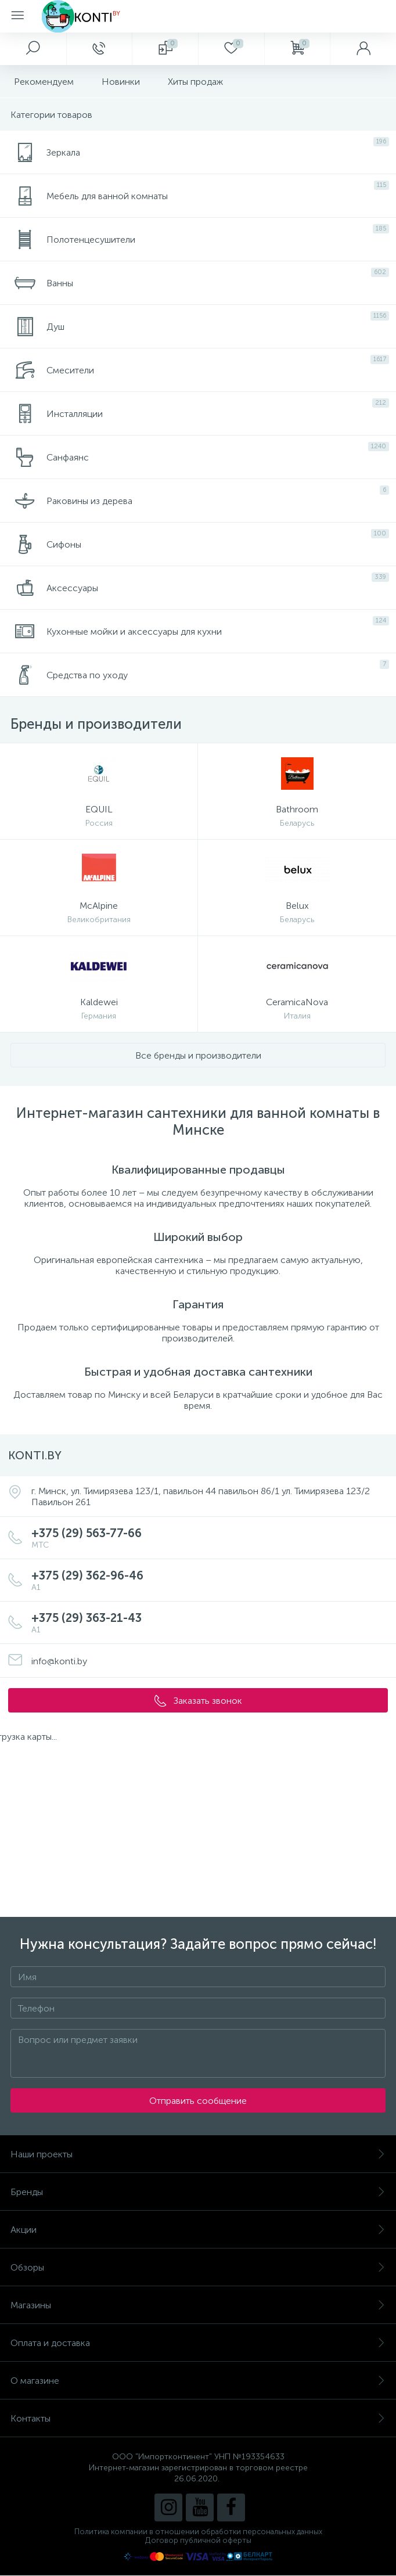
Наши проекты (198, 2154)
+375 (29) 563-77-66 (209, 1538)
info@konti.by (59, 1661)
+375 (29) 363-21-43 (209, 1623)
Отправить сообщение (198, 2100)
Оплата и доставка (198, 2342)
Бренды (198, 2191)
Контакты (198, 2418)
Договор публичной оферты (198, 2540)
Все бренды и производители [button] (198, 1055)
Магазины (198, 2305)
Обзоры (198, 2267)
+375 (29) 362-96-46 (209, 1580)
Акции (198, 2229)
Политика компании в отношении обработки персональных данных (198, 2531)
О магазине (198, 2380)
